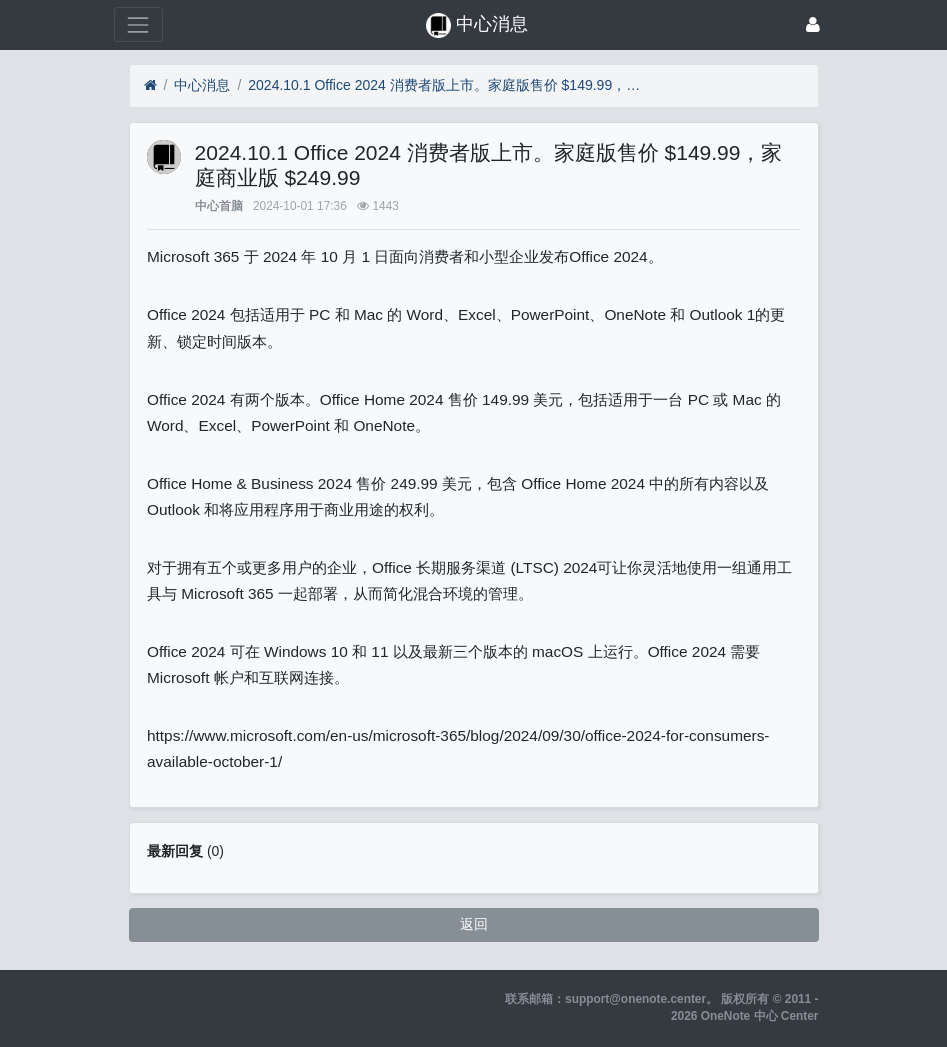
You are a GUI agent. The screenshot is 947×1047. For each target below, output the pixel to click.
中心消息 (202, 85)
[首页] (150, 85)
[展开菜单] (138, 24)
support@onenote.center (635, 999)
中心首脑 (219, 206)
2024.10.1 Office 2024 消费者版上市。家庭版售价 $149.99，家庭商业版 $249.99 (448, 85)
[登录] (813, 24)
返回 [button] (474, 924)
